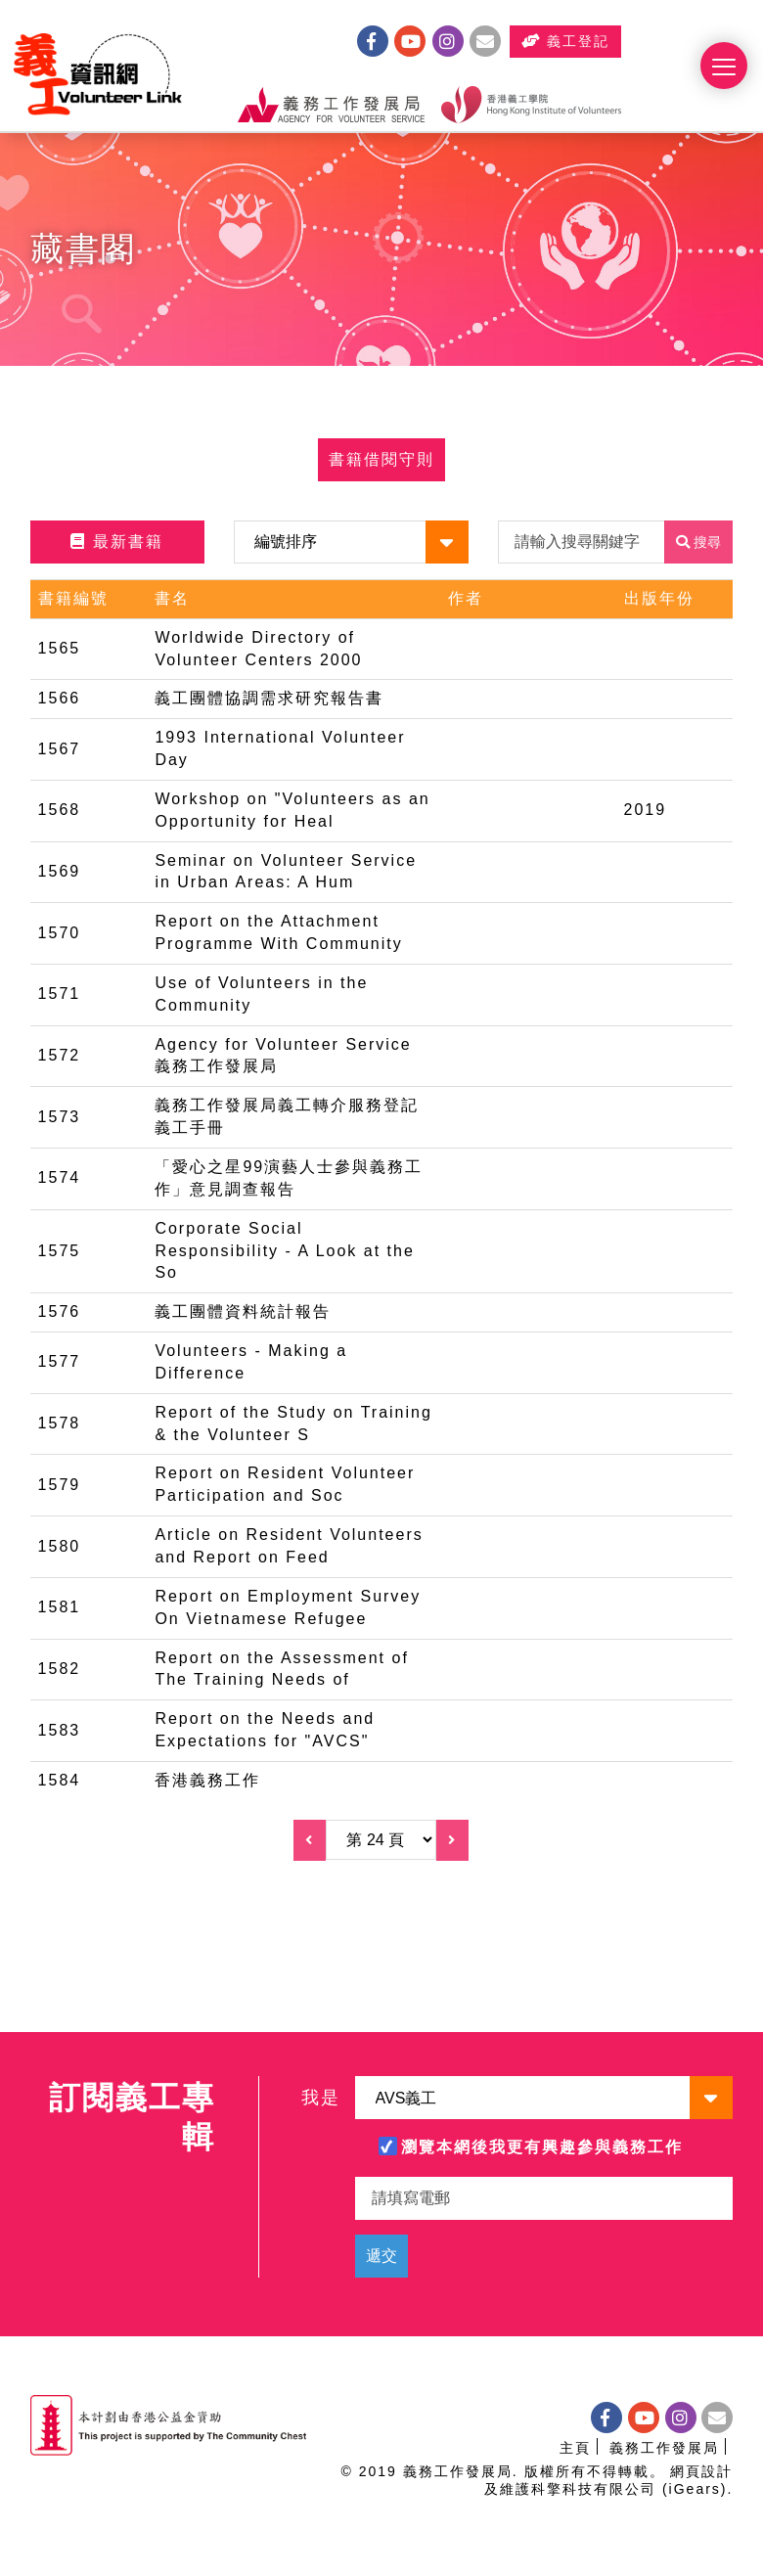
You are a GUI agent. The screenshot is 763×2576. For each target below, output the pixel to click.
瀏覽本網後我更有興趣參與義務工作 (542, 2147)
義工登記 (630, 43)
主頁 (575, 2448)
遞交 (381, 2255)
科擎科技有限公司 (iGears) (629, 2489)
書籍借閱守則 (381, 465)
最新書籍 (116, 547)
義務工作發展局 (664, 2448)
